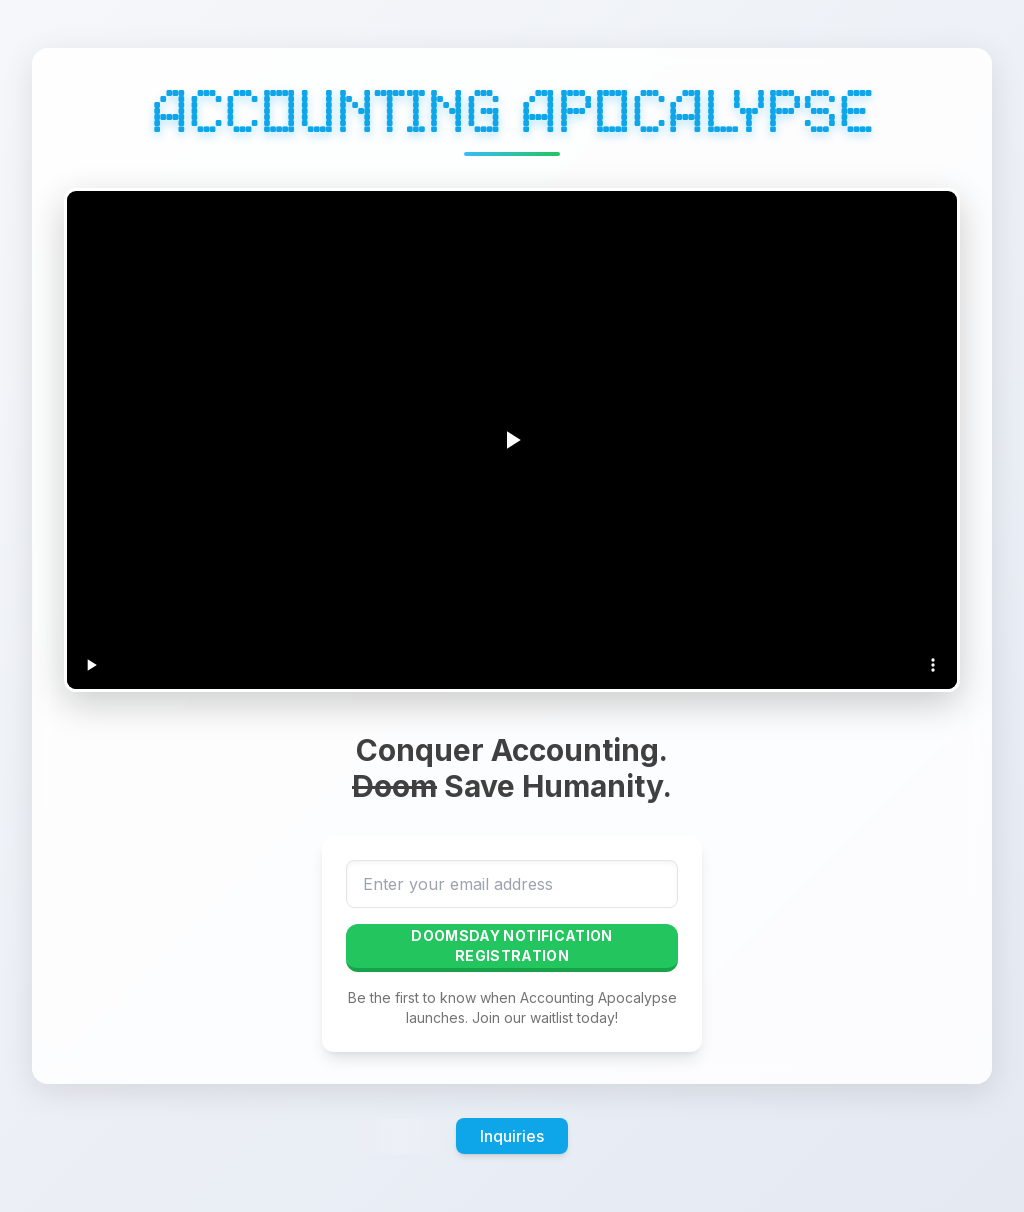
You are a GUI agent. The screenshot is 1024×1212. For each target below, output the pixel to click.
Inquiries (512, 1136)
